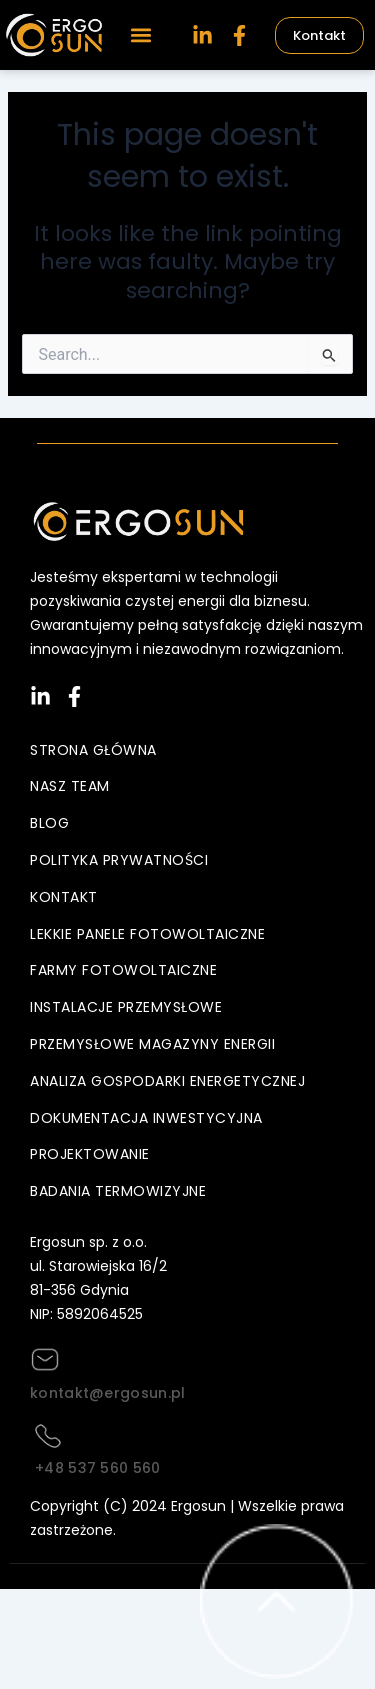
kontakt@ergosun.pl (107, 1393)
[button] (140, 35)
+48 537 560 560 (98, 1468)
